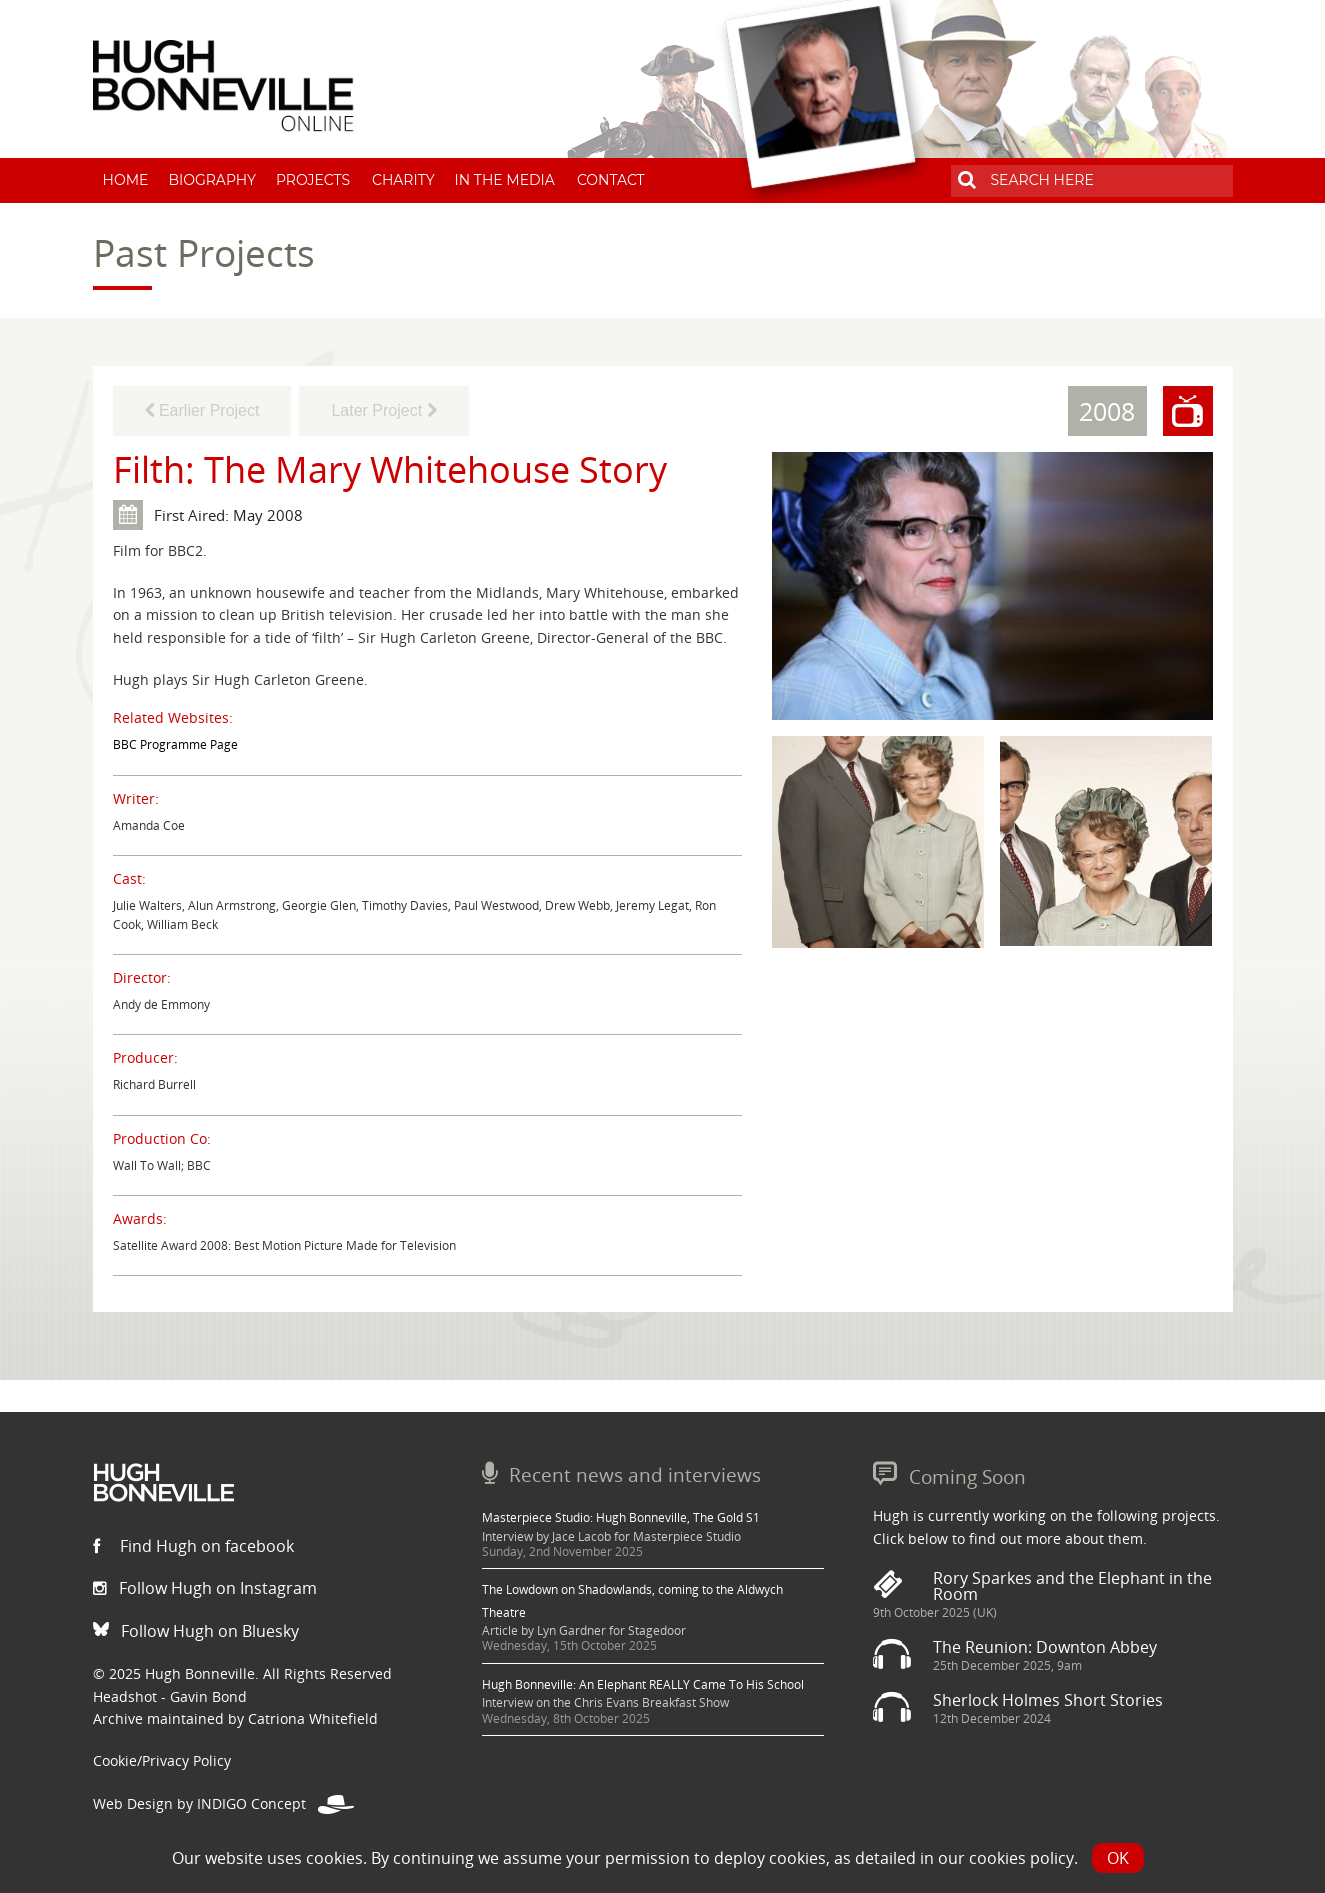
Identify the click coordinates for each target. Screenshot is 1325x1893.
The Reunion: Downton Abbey (1045, 1647)
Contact (611, 180)
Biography (212, 180)
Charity (403, 180)
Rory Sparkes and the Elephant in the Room (1072, 1586)
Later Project (383, 410)
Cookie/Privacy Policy (162, 1760)
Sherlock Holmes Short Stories (1048, 1700)
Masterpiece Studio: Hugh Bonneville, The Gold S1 (621, 1517)
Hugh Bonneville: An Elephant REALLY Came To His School (643, 1684)
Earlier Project (202, 410)
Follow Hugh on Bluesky (196, 1631)
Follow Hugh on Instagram (205, 1588)
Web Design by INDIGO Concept (223, 1803)
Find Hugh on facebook (193, 1546)
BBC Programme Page (175, 744)
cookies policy (1021, 1858)
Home (126, 180)
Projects (313, 180)
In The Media (505, 180)
